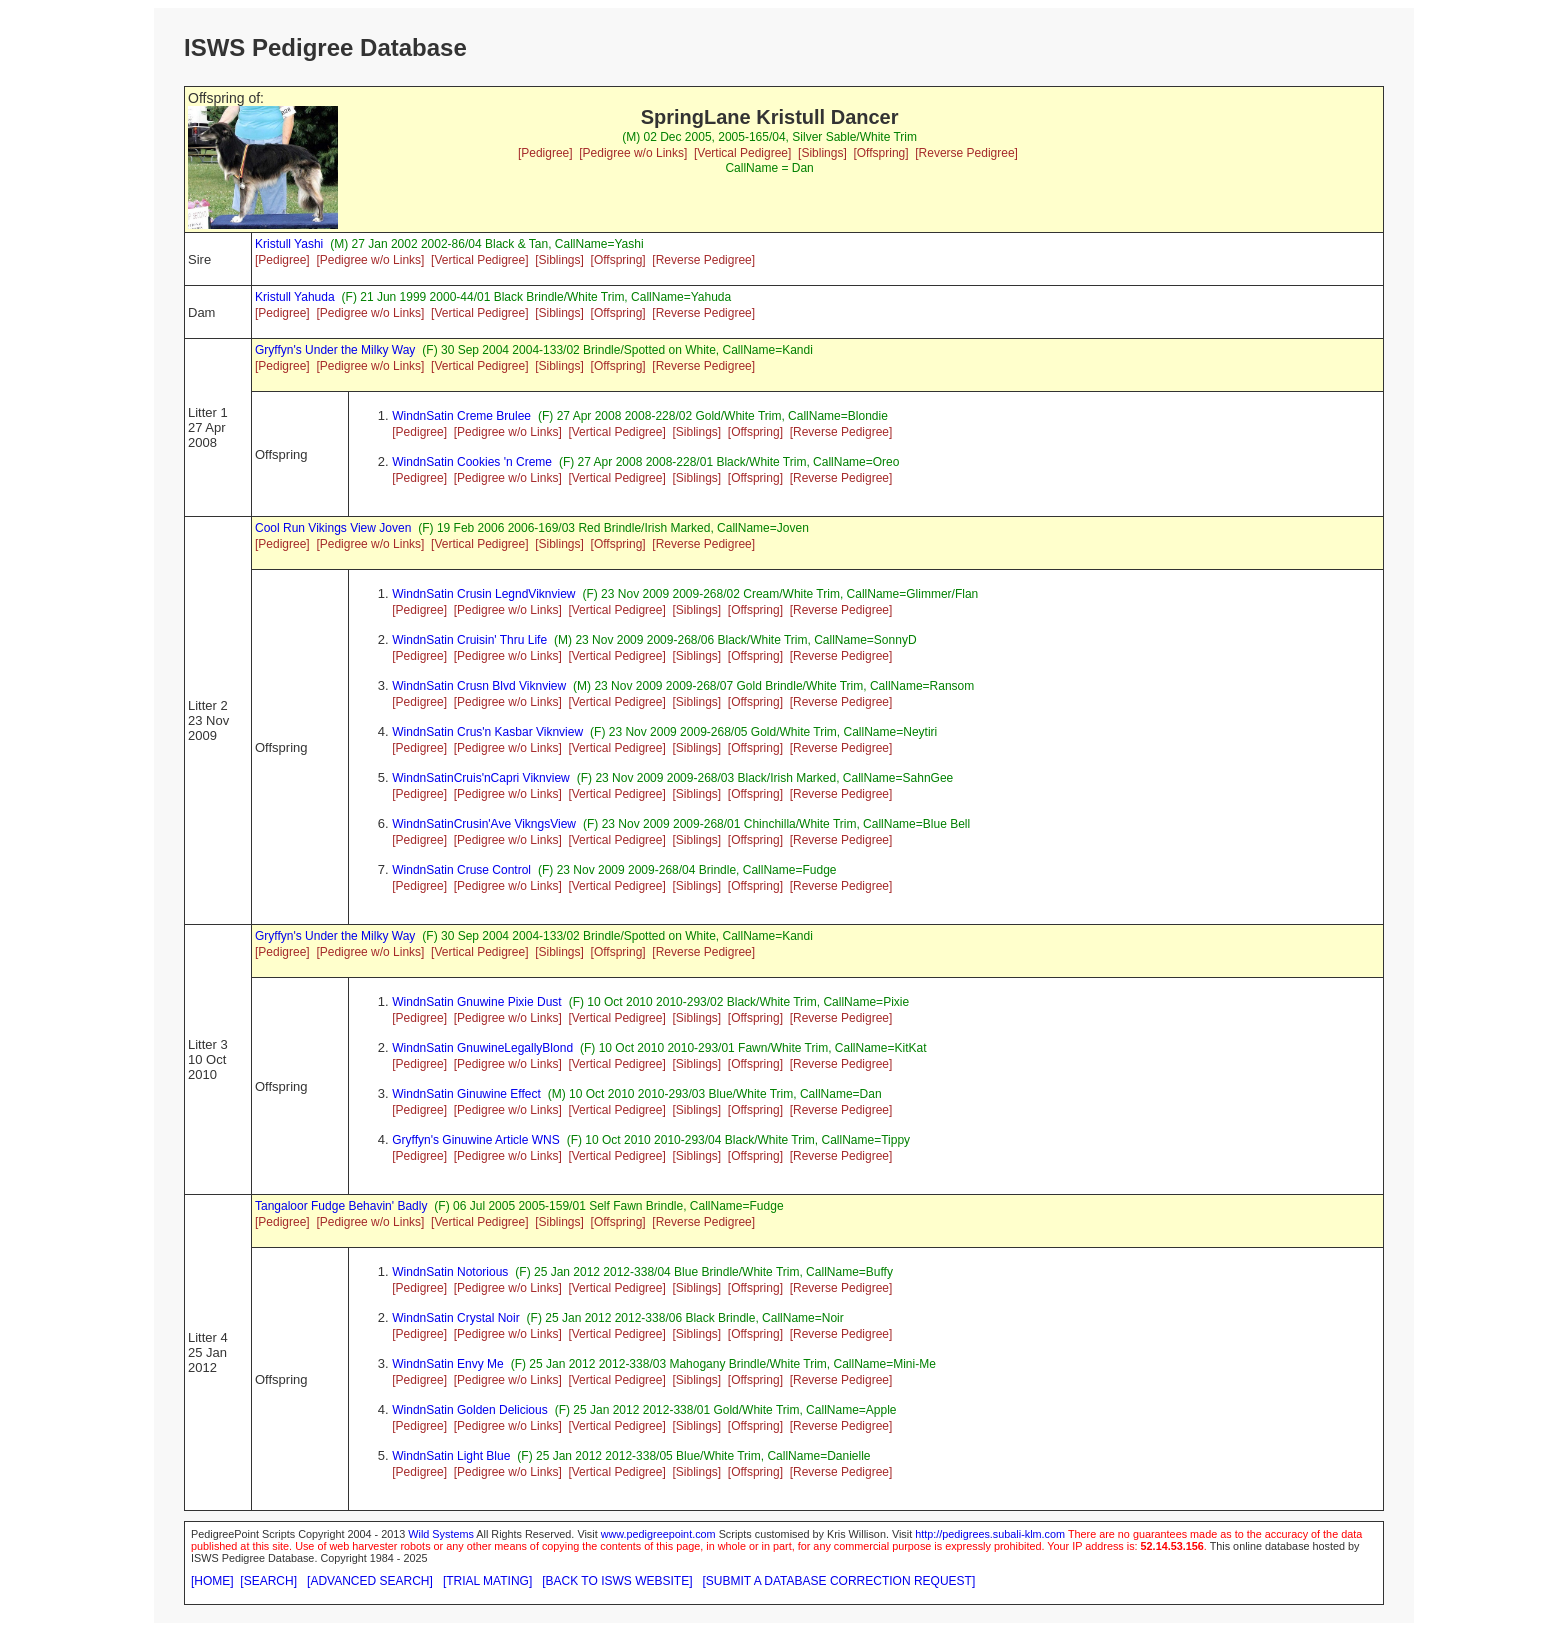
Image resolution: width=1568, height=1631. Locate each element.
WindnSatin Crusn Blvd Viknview (479, 686)
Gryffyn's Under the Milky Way (335, 350)
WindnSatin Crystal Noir (455, 1318)
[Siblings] (822, 153)
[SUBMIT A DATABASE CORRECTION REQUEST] (839, 1581)
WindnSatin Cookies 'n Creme (472, 462)
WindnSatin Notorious (450, 1272)
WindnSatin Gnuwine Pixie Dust (476, 1002)
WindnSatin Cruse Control (461, 870)
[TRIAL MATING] (487, 1581)
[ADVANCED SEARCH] (370, 1581)
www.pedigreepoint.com (658, 1534)
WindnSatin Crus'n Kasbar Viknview (487, 732)
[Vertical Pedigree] (742, 153)
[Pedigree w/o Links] (633, 153)
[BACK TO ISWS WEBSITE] (617, 1581)
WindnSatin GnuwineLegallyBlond (482, 1048)
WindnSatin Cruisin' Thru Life (469, 640)
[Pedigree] (545, 153)
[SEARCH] (268, 1581)
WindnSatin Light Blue (451, 1456)
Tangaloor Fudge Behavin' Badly (341, 1206)
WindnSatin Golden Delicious (469, 1410)
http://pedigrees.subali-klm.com (990, 1534)
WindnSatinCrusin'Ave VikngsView (484, 824)
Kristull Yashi (289, 244)
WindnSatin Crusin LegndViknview (483, 594)
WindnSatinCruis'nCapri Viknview (480, 778)
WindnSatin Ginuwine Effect (466, 1094)
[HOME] (212, 1581)
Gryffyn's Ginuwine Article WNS (475, 1140)
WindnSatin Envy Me (447, 1364)
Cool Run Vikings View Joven (333, 528)
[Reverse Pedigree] (966, 153)
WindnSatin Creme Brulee (461, 416)
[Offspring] (880, 153)
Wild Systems (441, 1534)
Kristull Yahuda (295, 297)
